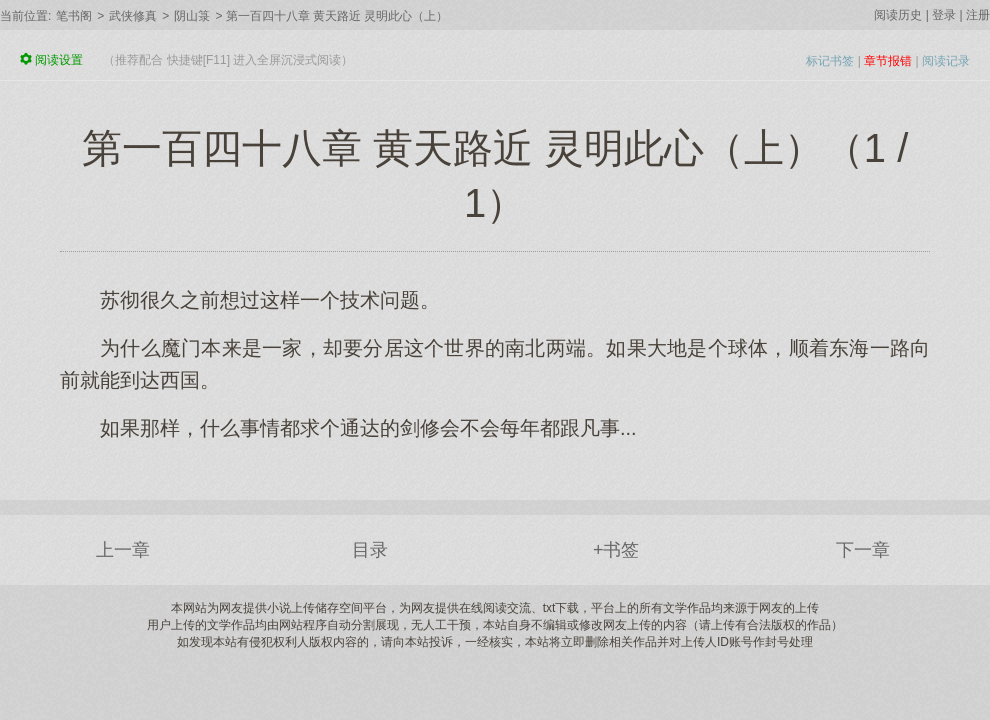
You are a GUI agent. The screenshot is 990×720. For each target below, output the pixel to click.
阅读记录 (946, 61)
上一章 (123, 550)
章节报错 (888, 61)
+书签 (616, 550)
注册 (978, 15)
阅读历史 (898, 15)
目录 (370, 550)
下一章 (863, 550)
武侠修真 (133, 16)
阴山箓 (192, 16)
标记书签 (830, 61)
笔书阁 (74, 16)
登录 (944, 15)
